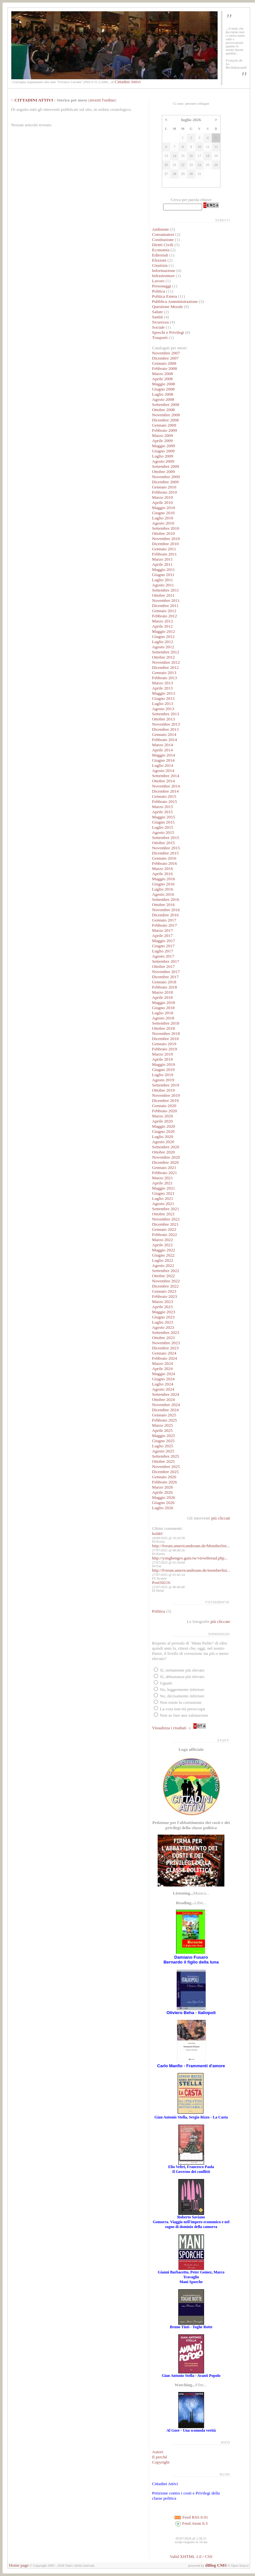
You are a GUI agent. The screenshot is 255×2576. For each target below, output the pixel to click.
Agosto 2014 (163, 770)
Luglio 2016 (162, 889)
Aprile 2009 (162, 440)
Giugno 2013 (163, 698)
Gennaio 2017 (164, 920)
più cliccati (220, 1518)
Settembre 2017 (165, 961)
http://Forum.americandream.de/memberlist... (191, 1570)
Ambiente (160, 229)
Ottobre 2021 (163, 1213)
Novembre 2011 (166, 600)
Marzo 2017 (162, 930)
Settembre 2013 (165, 713)
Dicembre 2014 (165, 791)
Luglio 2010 (162, 518)
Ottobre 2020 (163, 1152)
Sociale (158, 327)
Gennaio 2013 (164, 672)
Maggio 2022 (163, 1250)
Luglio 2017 (162, 951)
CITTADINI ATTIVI (34, 100)
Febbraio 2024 (164, 1358)
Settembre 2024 (165, 1394)
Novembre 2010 (166, 538)
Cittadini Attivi (128, 81)
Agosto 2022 (163, 1265)
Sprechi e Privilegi (168, 332)
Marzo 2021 (162, 1177)
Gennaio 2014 (164, 734)
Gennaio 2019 (164, 1043)
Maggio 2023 (163, 1311)
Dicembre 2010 (165, 543)
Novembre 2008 (166, 414)
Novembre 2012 (166, 662)
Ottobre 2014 (163, 780)
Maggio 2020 (163, 1126)
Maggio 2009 (163, 445)
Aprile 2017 (162, 935)
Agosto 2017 (163, 956)
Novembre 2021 (166, 1219)
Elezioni (160, 260)
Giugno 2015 (163, 822)
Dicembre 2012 (165, 667)
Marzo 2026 (162, 1487)
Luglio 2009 (162, 456)
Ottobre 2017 (163, 966)
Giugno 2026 (163, 1502)
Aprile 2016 (162, 873)
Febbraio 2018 (164, 987)
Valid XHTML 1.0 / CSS (191, 2556)
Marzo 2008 (162, 373)
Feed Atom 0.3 (191, 2523)
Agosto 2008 (163, 399)
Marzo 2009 (162, 435)
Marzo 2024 (162, 1363)
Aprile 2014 (162, 750)
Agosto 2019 (163, 1079)
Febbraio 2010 (164, 492)
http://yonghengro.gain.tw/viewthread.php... (190, 1558)
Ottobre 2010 (163, 533)
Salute (157, 311)
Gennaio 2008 (164, 363)
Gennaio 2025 (164, 1415)
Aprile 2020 (162, 1121)
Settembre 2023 (165, 1332)
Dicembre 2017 (165, 976)
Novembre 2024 (166, 1404)
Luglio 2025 (162, 1445)
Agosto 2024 (163, 1389)
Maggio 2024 (163, 1373)
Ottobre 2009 (163, 471)
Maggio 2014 (163, 755)
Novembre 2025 (166, 1466)
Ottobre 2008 (163, 409)
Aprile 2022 (162, 1244)
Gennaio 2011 (164, 548)
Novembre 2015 (166, 847)
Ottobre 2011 (163, 595)
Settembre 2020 (165, 1146)
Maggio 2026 (163, 1497)
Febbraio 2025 (164, 1420)
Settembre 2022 (165, 1270)
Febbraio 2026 (164, 1482)
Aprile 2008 (162, 378)
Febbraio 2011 (164, 554)
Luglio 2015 (162, 827)
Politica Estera (164, 296)
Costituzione (163, 239)
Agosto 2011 (163, 585)
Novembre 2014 (166, 786)
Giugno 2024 (163, 1378)
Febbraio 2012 (164, 615)
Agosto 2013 (163, 708)
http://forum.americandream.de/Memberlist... (191, 1545)
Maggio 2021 (163, 1188)
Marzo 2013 (162, 682)
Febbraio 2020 (164, 1110)
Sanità (157, 316)
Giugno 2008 (163, 389)
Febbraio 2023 (164, 1296)
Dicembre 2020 (165, 1162)
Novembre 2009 (166, 476)
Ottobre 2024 (163, 1399)
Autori (157, 2451)
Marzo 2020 (162, 1116)
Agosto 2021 (163, 1203)
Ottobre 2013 (163, 719)
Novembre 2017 (166, 971)
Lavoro (158, 280)
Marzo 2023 (162, 1301)
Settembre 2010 (165, 528)
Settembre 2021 (165, 1208)
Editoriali (160, 255)
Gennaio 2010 (164, 487)
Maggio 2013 (163, 693)
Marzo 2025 (162, 1425)
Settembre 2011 (165, 590)
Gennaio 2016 (164, 858)
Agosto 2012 (163, 646)
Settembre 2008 (165, 404)
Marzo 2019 (162, 1054)
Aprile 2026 (162, 1492)
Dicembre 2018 (165, 1038)
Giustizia (160, 265)
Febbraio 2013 (164, 677)
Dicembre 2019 (165, 1100)
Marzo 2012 (162, 621)
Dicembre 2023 (165, 1348)
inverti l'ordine (102, 100)
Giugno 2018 (163, 1007)
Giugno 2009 (163, 451)
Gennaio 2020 (164, 1105)
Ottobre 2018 (163, 1028)
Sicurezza (160, 322)
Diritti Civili (162, 244)
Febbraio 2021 (164, 1172)
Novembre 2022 (166, 1280)
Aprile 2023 (162, 1306)
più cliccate (220, 1621)
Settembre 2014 (165, 775)
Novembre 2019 (166, 1095)
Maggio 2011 (163, 569)
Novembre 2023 (166, 1342)
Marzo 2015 (162, 806)
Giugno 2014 (163, 760)
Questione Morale (167, 306)
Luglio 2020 (162, 1136)
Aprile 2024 (162, 1368)
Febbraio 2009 (164, 430)
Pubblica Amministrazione (175, 301)
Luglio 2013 (162, 703)
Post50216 (161, 1582)
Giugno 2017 (163, 945)
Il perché (159, 2457)
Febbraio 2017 (164, 925)
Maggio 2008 (163, 383)
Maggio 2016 (163, 878)
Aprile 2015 (162, 811)
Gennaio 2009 (164, 425)
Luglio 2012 (162, 641)
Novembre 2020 (166, 1157)
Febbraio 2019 (164, 1049)
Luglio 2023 (162, 1322)
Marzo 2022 (162, 1239)
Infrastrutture (163, 275)
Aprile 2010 (162, 502)
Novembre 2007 (166, 353)
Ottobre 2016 (163, 904)
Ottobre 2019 (163, 1090)
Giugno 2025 (163, 1440)
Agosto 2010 (163, 523)
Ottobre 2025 (163, 1461)
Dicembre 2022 (165, 1286)
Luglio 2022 (162, 1260)
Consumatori (163, 234)
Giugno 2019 (163, 1069)
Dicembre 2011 (165, 605)
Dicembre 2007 (165, 358)
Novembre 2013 (166, 724)
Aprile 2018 (162, 997)
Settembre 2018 (165, 1023)
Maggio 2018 (163, 1002)
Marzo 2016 (162, 868)
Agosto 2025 (163, 1451)
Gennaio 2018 (164, 981)
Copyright (161, 2462)
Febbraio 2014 (164, 739)
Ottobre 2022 (163, 1275)
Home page (19, 2565)
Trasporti (160, 337)
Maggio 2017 (163, 940)
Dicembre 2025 (165, 1471)
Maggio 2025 (163, 1435)
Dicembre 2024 (165, 1409)
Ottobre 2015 (163, 842)
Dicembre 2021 (165, 1224)
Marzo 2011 (162, 559)
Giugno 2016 (163, 884)
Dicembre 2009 (165, 481)
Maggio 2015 (163, 817)
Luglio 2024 (162, 1384)
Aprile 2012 (162, 626)
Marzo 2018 (162, 992)
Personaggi (161, 286)
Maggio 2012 (163, 631)
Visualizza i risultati (169, 1727)
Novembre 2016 (166, 909)
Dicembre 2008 (165, 420)
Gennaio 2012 (164, 610)
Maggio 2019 (163, 1064)
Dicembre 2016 (165, 914)
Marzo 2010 (162, 497)
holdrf (157, 1533)
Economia (161, 249)
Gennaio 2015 (164, 796)
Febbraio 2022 (164, 1234)
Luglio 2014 (162, 765)
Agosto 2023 (163, 1327)
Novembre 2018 (166, 1033)
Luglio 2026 (162, 1507)
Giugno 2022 (163, 1255)
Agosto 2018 (163, 1018)
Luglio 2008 (162, 394)
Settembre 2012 (165, 652)
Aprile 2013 (162, 688)
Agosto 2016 (163, 894)
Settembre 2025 (165, 1456)
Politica (158, 291)
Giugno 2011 (163, 574)
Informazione (163, 270)
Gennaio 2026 (164, 1476)
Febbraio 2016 (164, 863)
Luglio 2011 (162, 579)
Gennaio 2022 (164, 1229)
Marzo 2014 (162, 744)
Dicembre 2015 (165, 853)
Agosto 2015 (163, 832)
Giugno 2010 (163, 512)
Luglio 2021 (162, 1198)
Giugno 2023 (163, 1317)
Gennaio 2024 (164, 1353)
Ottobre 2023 (163, 1337)
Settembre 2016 (165, 899)
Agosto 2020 (163, 1141)
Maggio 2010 (163, 507)
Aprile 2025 (162, 1430)
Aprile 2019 (162, 1059)
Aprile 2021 (162, 1183)
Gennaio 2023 (164, 1291)
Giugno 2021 (163, 1193)
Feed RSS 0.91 (191, 2517)
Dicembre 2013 (165, 729)
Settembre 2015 (165, 837)
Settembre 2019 (165, 1085)
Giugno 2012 (163, 636)
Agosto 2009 (163, 461)
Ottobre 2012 (163, 657)
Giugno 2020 (163, 1131)
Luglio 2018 (162, 1012)
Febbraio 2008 (164, 368)
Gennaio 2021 (164, 1167)
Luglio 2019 (162, 1074)
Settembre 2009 (165, 466)
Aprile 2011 (162, 564)
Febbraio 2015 (164, 801)
